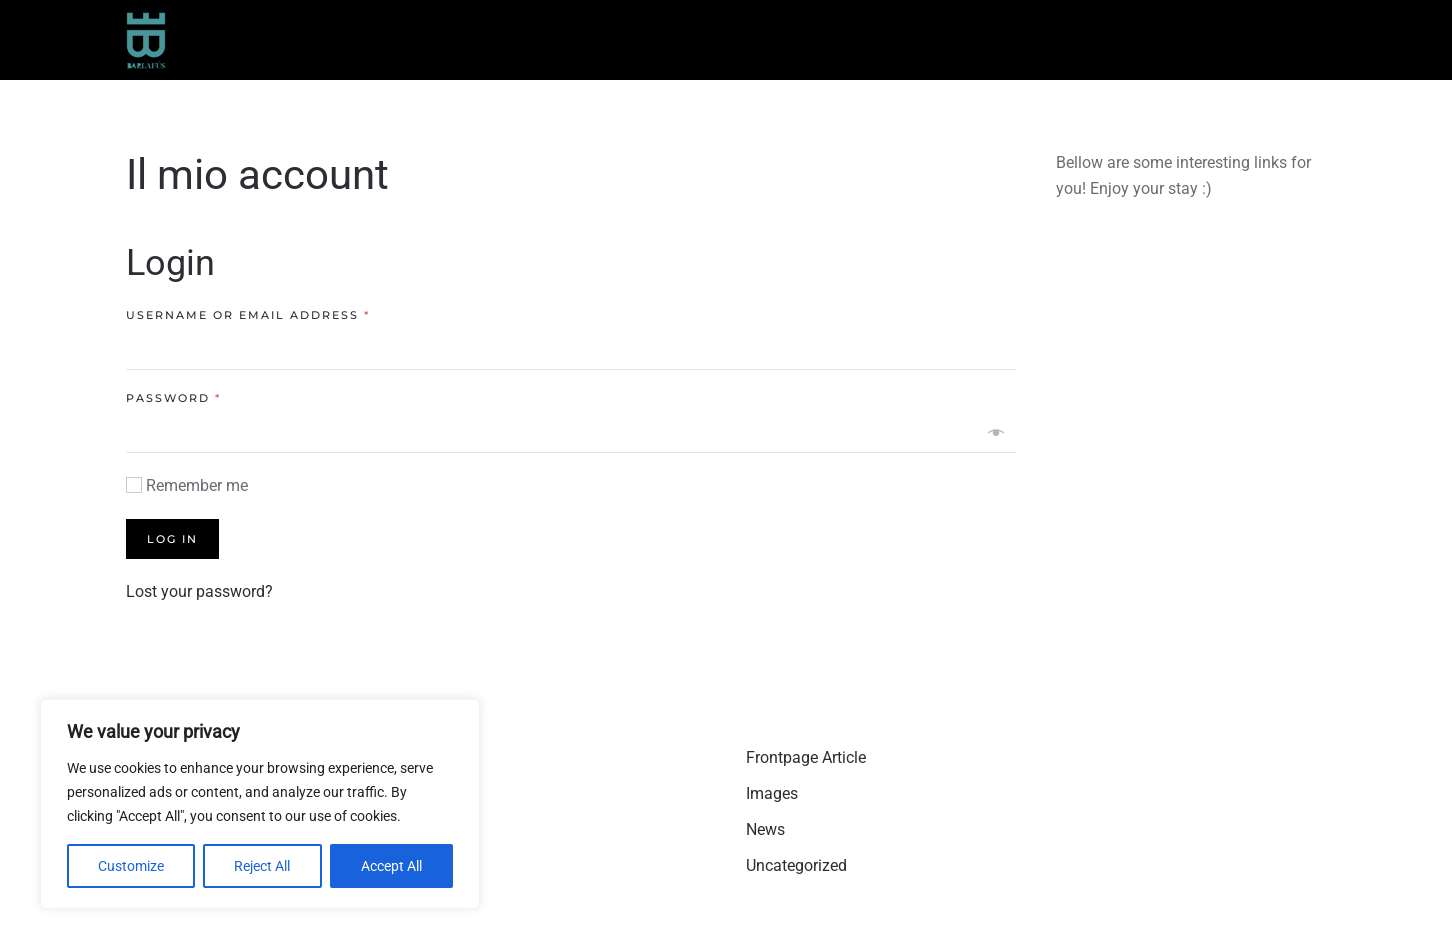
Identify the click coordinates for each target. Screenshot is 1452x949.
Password (173, 398)
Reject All (262, 866)
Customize (131, 866)
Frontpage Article (806, 757)
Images (772, 793)
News (765, 829)
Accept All (391, 866)
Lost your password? (199, 591)
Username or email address (248, 315)
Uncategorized (796, 865)
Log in (172, 539)
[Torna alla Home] (146, 40)
